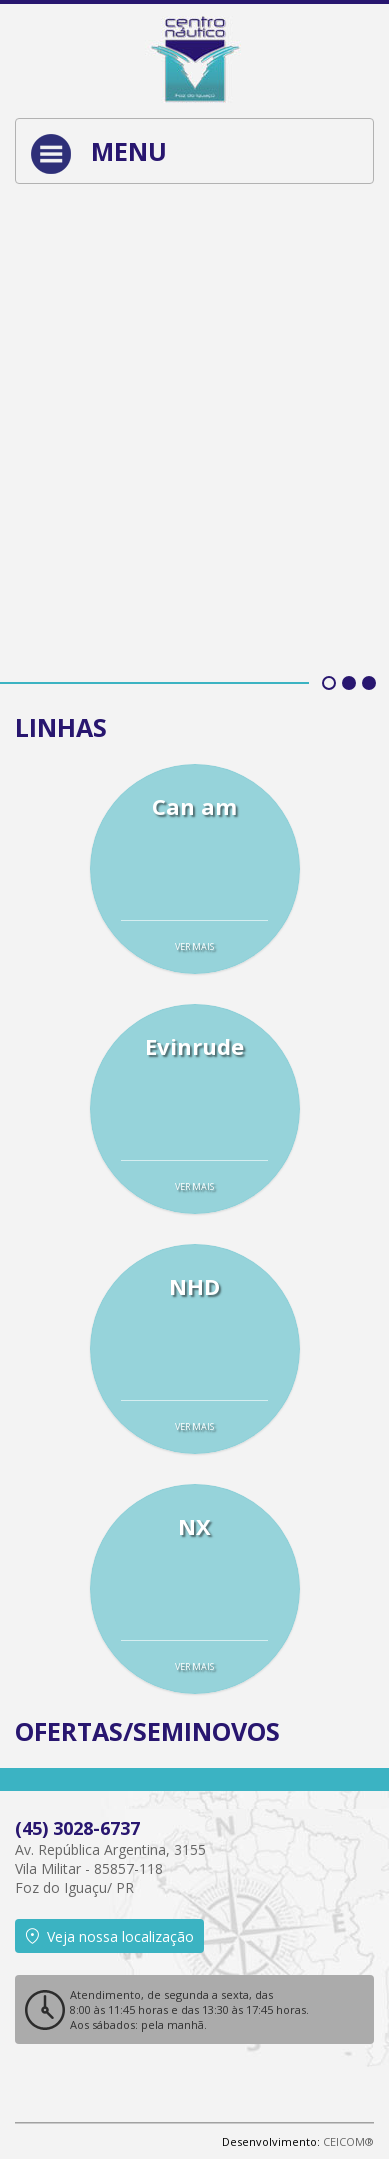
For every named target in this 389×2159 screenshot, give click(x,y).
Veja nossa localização (109, 1936)
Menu (99, 154)
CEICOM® (348, 2141)
